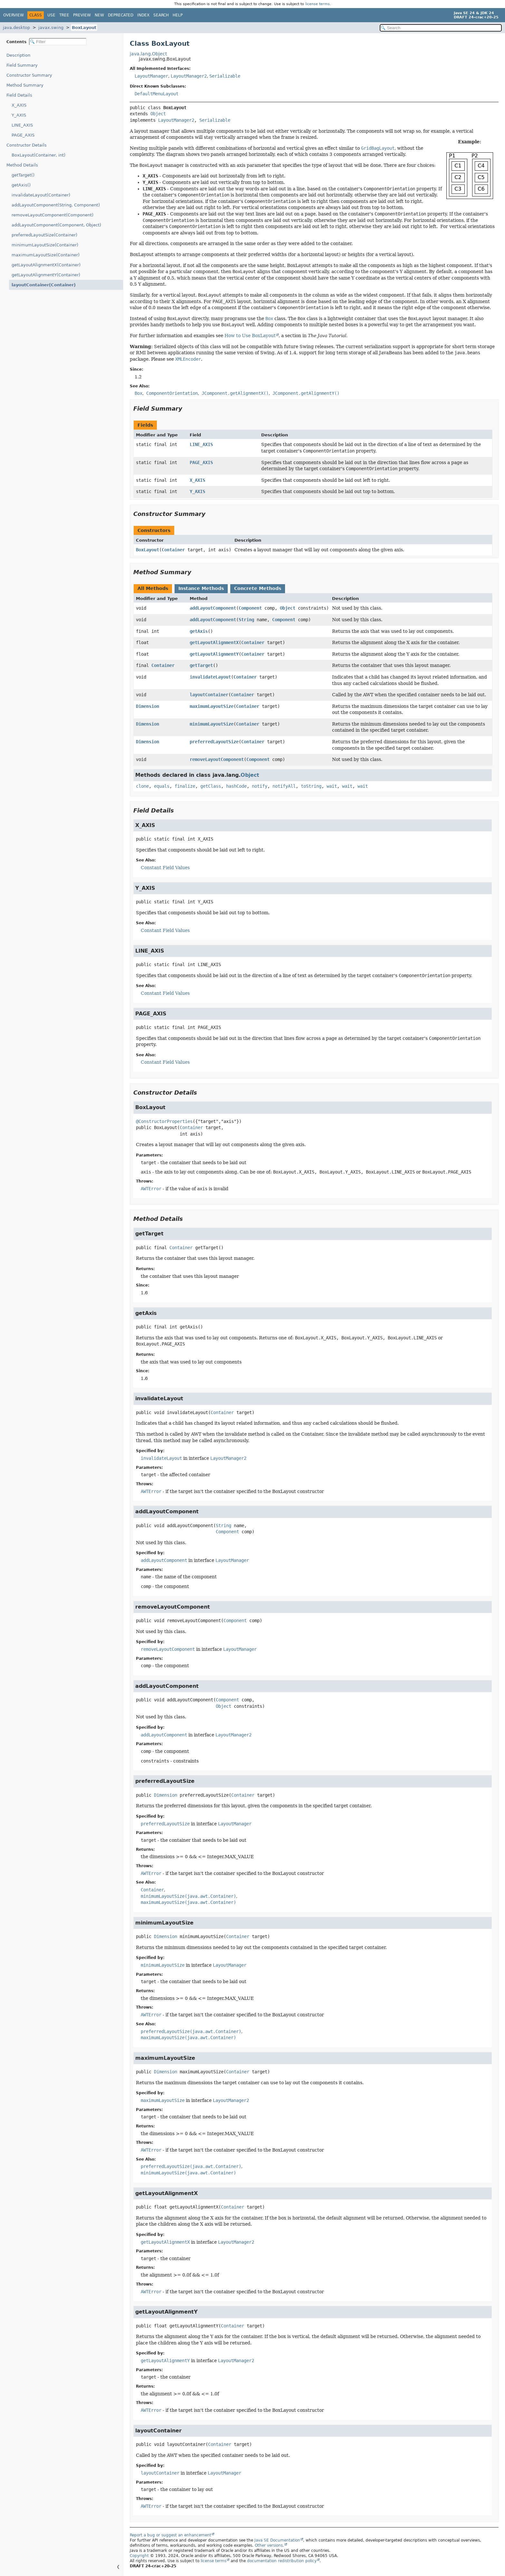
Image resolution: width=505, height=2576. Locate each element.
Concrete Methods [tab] (257, 588)
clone (142, 786)
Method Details (22, 165)
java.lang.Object (148, 53)
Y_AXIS (19, 115)
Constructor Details (26, 145)
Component (250, 608)
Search (161, 15)
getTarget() (23, 175)
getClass (210, 786)
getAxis (199, 631)
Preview (82, 15)
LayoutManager (151, 76)
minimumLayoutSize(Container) (45, 244)
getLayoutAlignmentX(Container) (46, 264)
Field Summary (22, 65)
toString (311, 786)
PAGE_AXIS (23, 135)
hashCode (236, 786)
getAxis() (21, 185)
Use (51, 15)
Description (19, 55)
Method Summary (24, 85)
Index (143, 15)
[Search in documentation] (441, 28)
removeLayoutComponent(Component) (52, 215)
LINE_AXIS (22, 125)
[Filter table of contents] (58, 41)
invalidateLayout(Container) (41, 195)
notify (259, 786)
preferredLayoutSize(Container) (44, 235)
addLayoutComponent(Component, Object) (56, 225)
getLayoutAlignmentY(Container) (46, 274)
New (99, 15)
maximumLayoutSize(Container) (46, 254)
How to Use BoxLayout (250, 335)
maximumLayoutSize (211, 706)
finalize (185, 786)
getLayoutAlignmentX (214, 642)
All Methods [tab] (153, 588)
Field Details (19, 95)
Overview (13, 15)
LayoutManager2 (189, 76)
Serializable (224, 76)
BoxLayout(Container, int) (38, 155)
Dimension (147, 706)
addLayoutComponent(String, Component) (56, 205)
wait (332, 786)
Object (158, 113)
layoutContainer (209, 694)
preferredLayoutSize (214, 741)
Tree (64, 15)
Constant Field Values (165, 867)
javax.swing (50, 27)
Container (173, 549)
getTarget (201, 665)
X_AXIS (19, 105)
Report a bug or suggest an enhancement (170, 2535)
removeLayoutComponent (217, 759)
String (246, 619)
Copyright (139, 2555)
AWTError (151, 1188)
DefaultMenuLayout (156, 93)
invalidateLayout (210, 677)
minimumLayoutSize (211, 724)
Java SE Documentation (277, 2540)
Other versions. (269, 2545)
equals (161, 786)
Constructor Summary (29, 75)
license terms (317, 4)
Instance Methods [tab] (201, 588)
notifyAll (284, 786)
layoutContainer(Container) (40, 284)
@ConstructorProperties (164, 1121)
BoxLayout (84, 27)
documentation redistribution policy (282, 2561)
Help (178, 15)
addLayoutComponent (213, 608)
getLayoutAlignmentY (214, 654)
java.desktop (16, 27)
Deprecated (120, 15)
